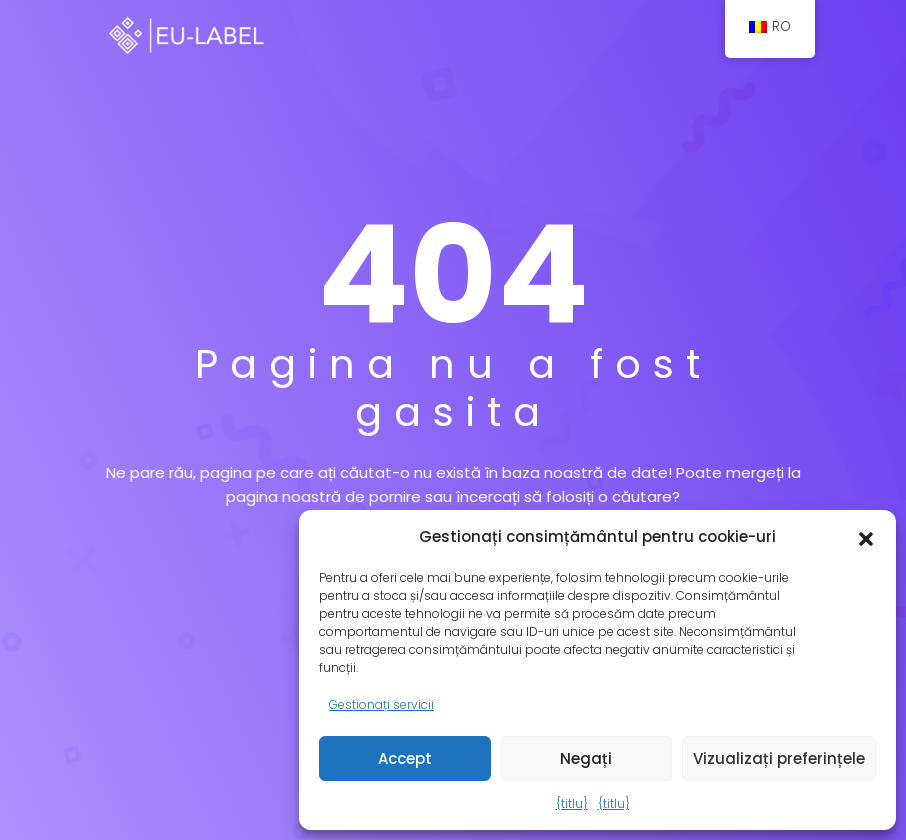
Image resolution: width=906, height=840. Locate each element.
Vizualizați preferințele (779, 758)
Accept (405, 758)
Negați (586, 758)
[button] (866, 537)
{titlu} (572, 803)
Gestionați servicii (381, 704)
